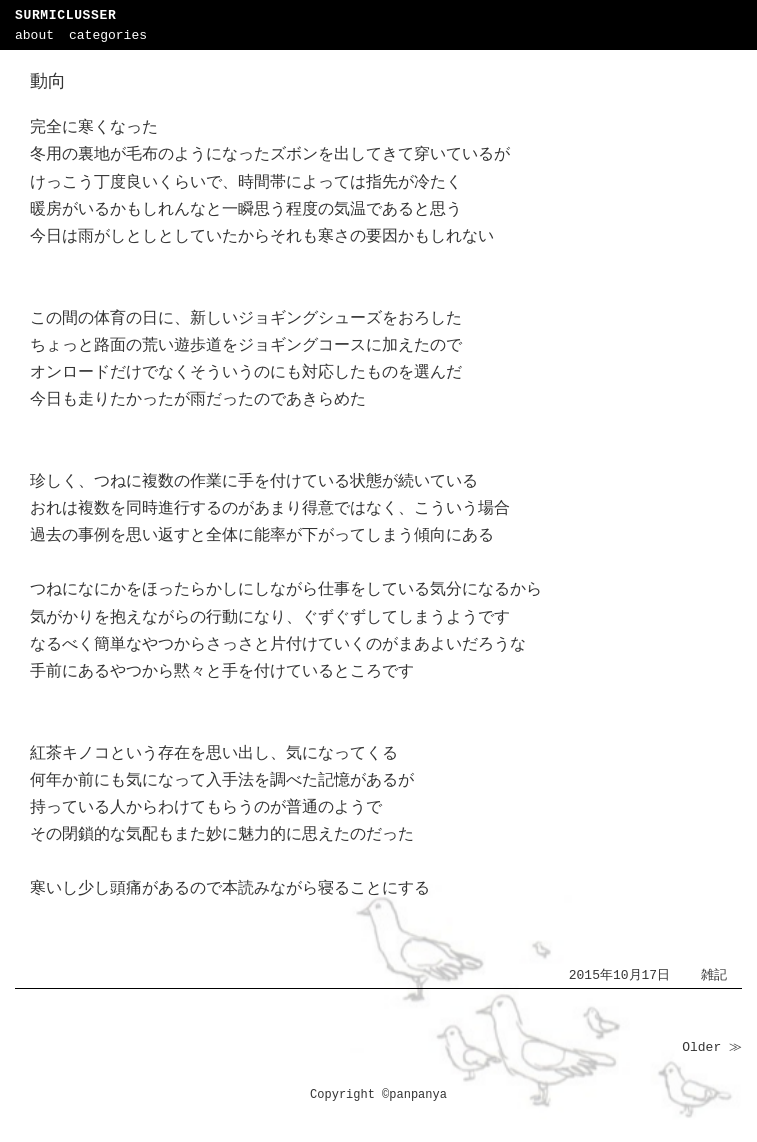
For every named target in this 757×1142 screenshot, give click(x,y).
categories (108, 35)
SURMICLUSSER (65, 15)
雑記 (714, 975)
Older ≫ (712, 1047)
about (34, 35)
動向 (48, 82)
